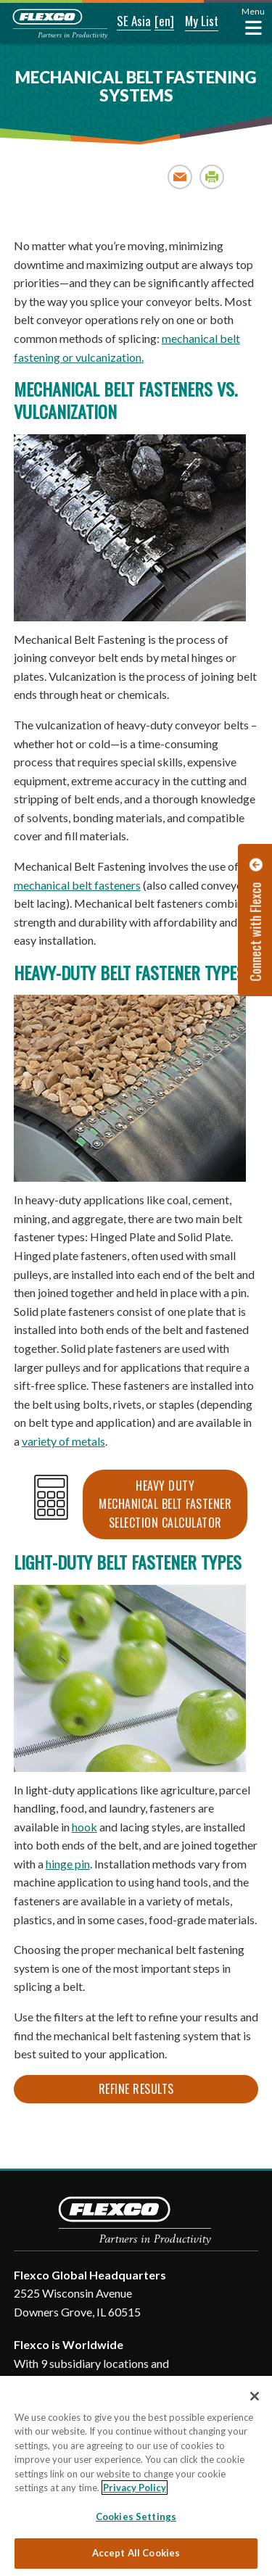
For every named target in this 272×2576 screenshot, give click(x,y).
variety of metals (63, 1441)
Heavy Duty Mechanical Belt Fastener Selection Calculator (165, 1504)
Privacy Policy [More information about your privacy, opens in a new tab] (134, 2487)
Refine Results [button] (136, 2088)
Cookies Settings (136, 2516)
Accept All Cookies (136, 2553)
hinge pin (68, 1864)
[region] (136, 2476)
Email (180, 176)
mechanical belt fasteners (77, 885)
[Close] (255, 2396)
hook (84, 1827)
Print (212, 176)
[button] (124, 22)
